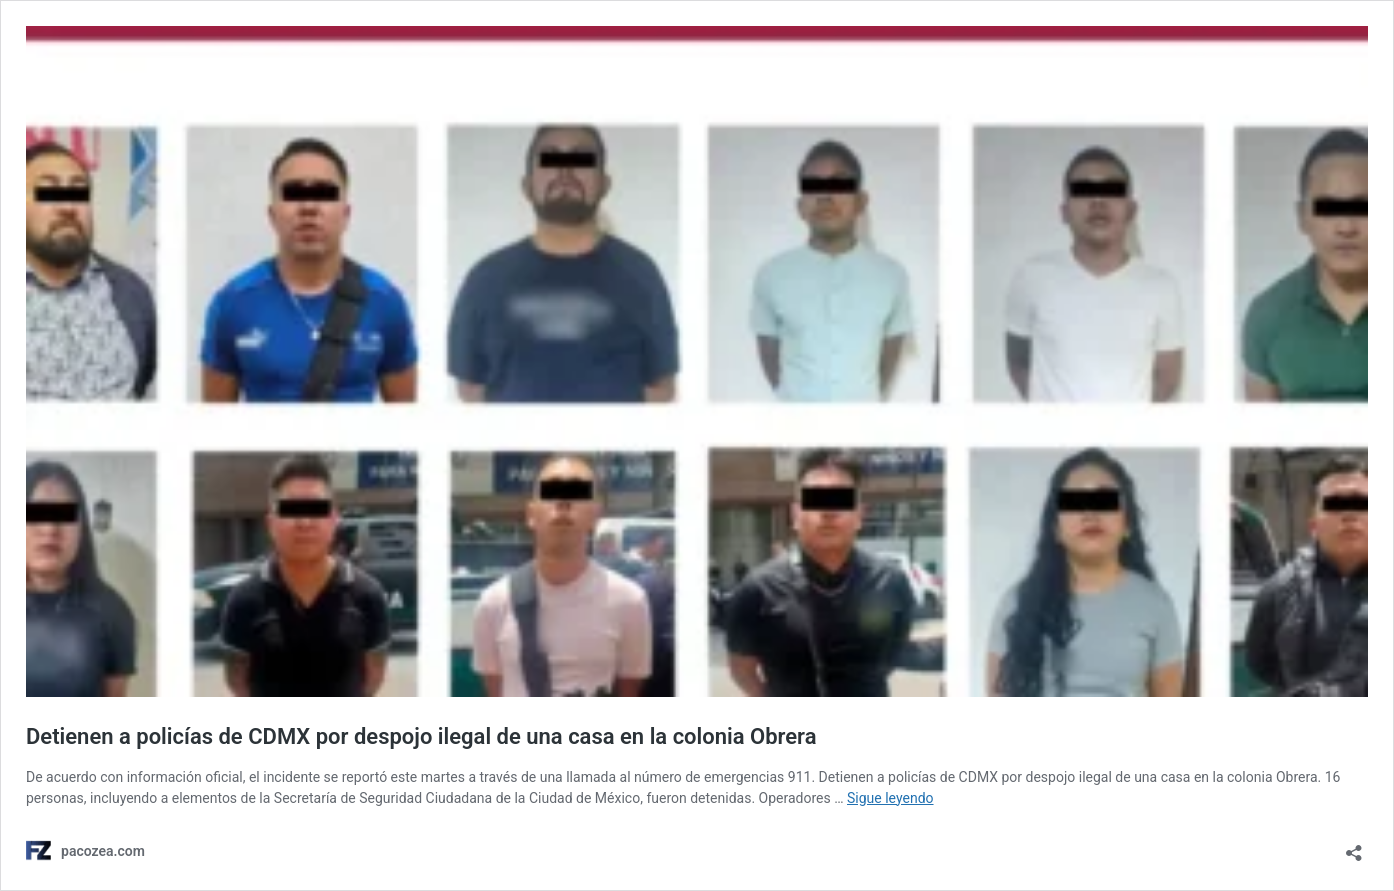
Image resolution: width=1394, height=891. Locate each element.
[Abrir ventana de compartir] (1354, 846)
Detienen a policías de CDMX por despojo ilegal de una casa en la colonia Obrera (421, 736)
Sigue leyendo (890, 798)
